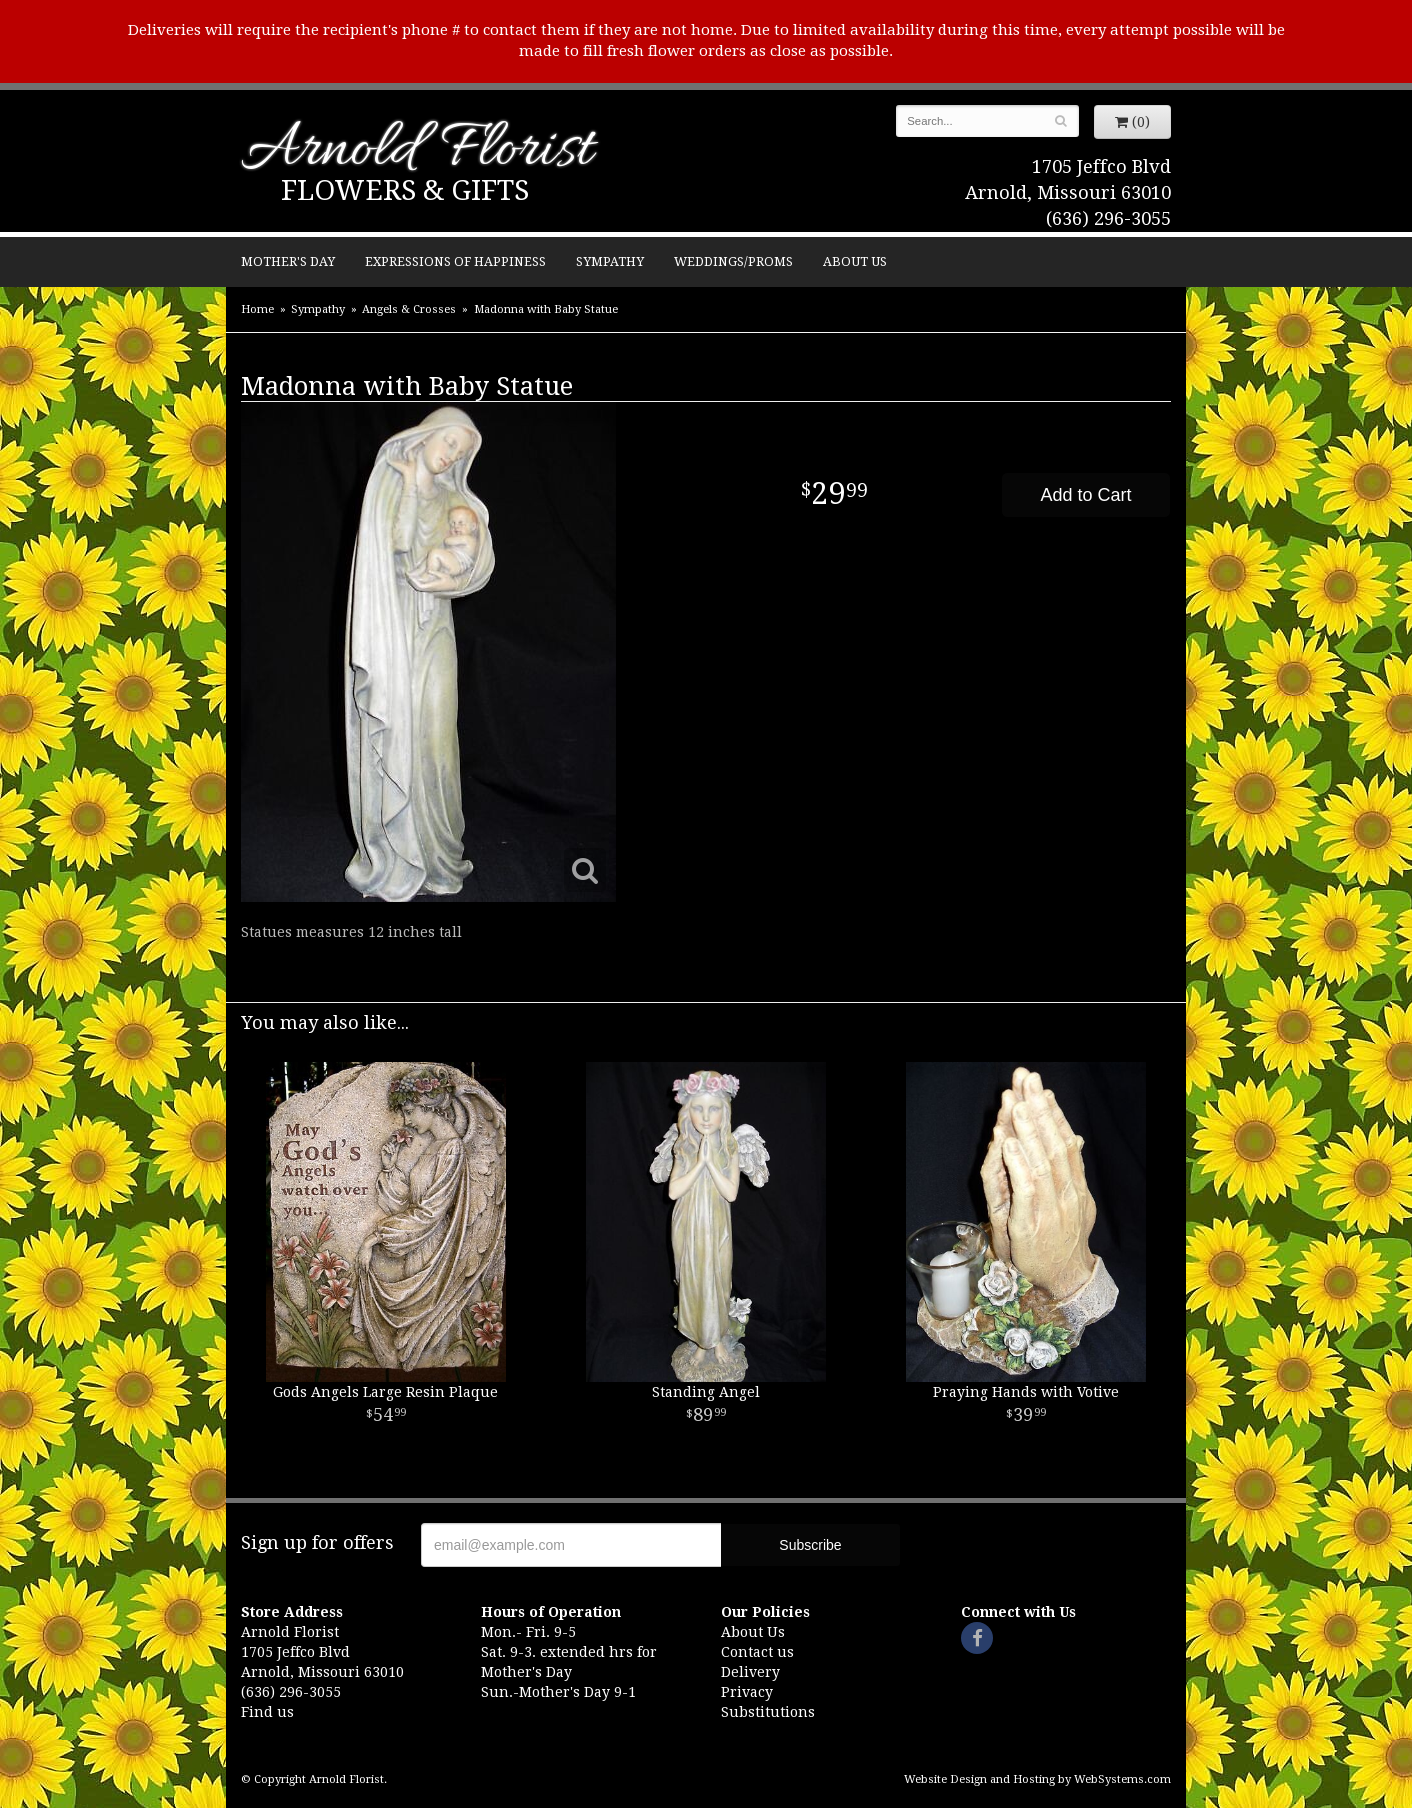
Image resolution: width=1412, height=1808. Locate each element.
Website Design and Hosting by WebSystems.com (1037, 1779)
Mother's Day (288, 261)
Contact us (757, 1652)
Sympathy (610, 261)
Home (257, 309)
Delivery (750, 1672)
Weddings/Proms (733, 261)
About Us (855, 261)
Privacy (747, 1692)
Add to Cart (1085, 495)
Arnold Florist (417, 151)
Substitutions (768, 1712)
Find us (267, 1712)
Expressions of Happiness (455, 261)
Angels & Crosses (409, 309)
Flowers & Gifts (405, 190)
